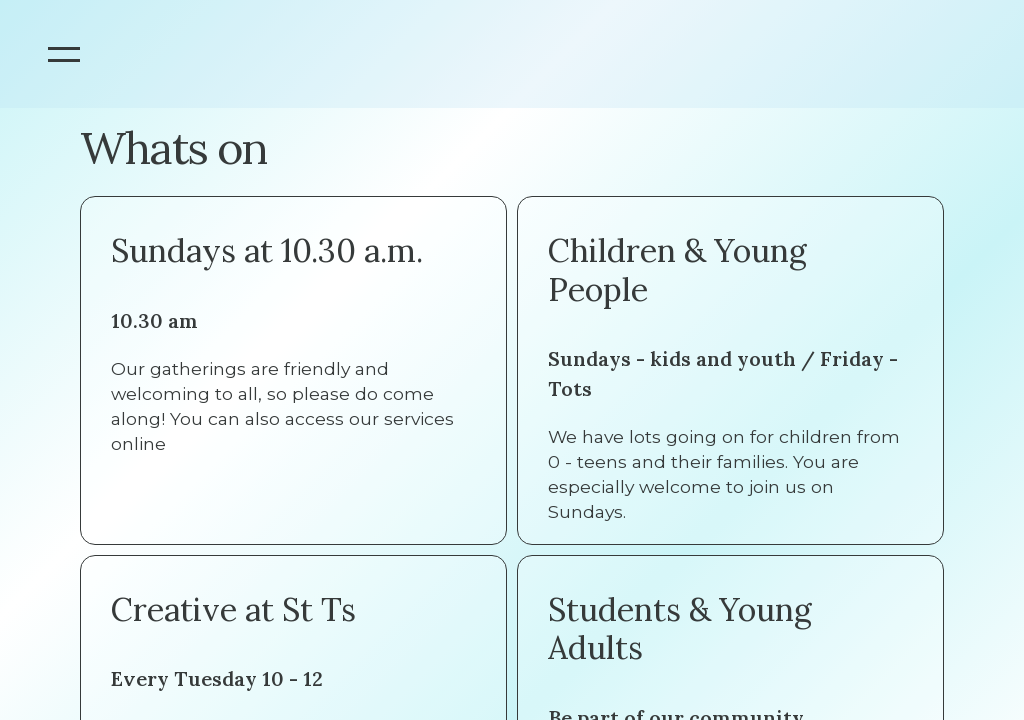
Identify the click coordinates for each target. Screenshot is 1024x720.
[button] (64, 54)
